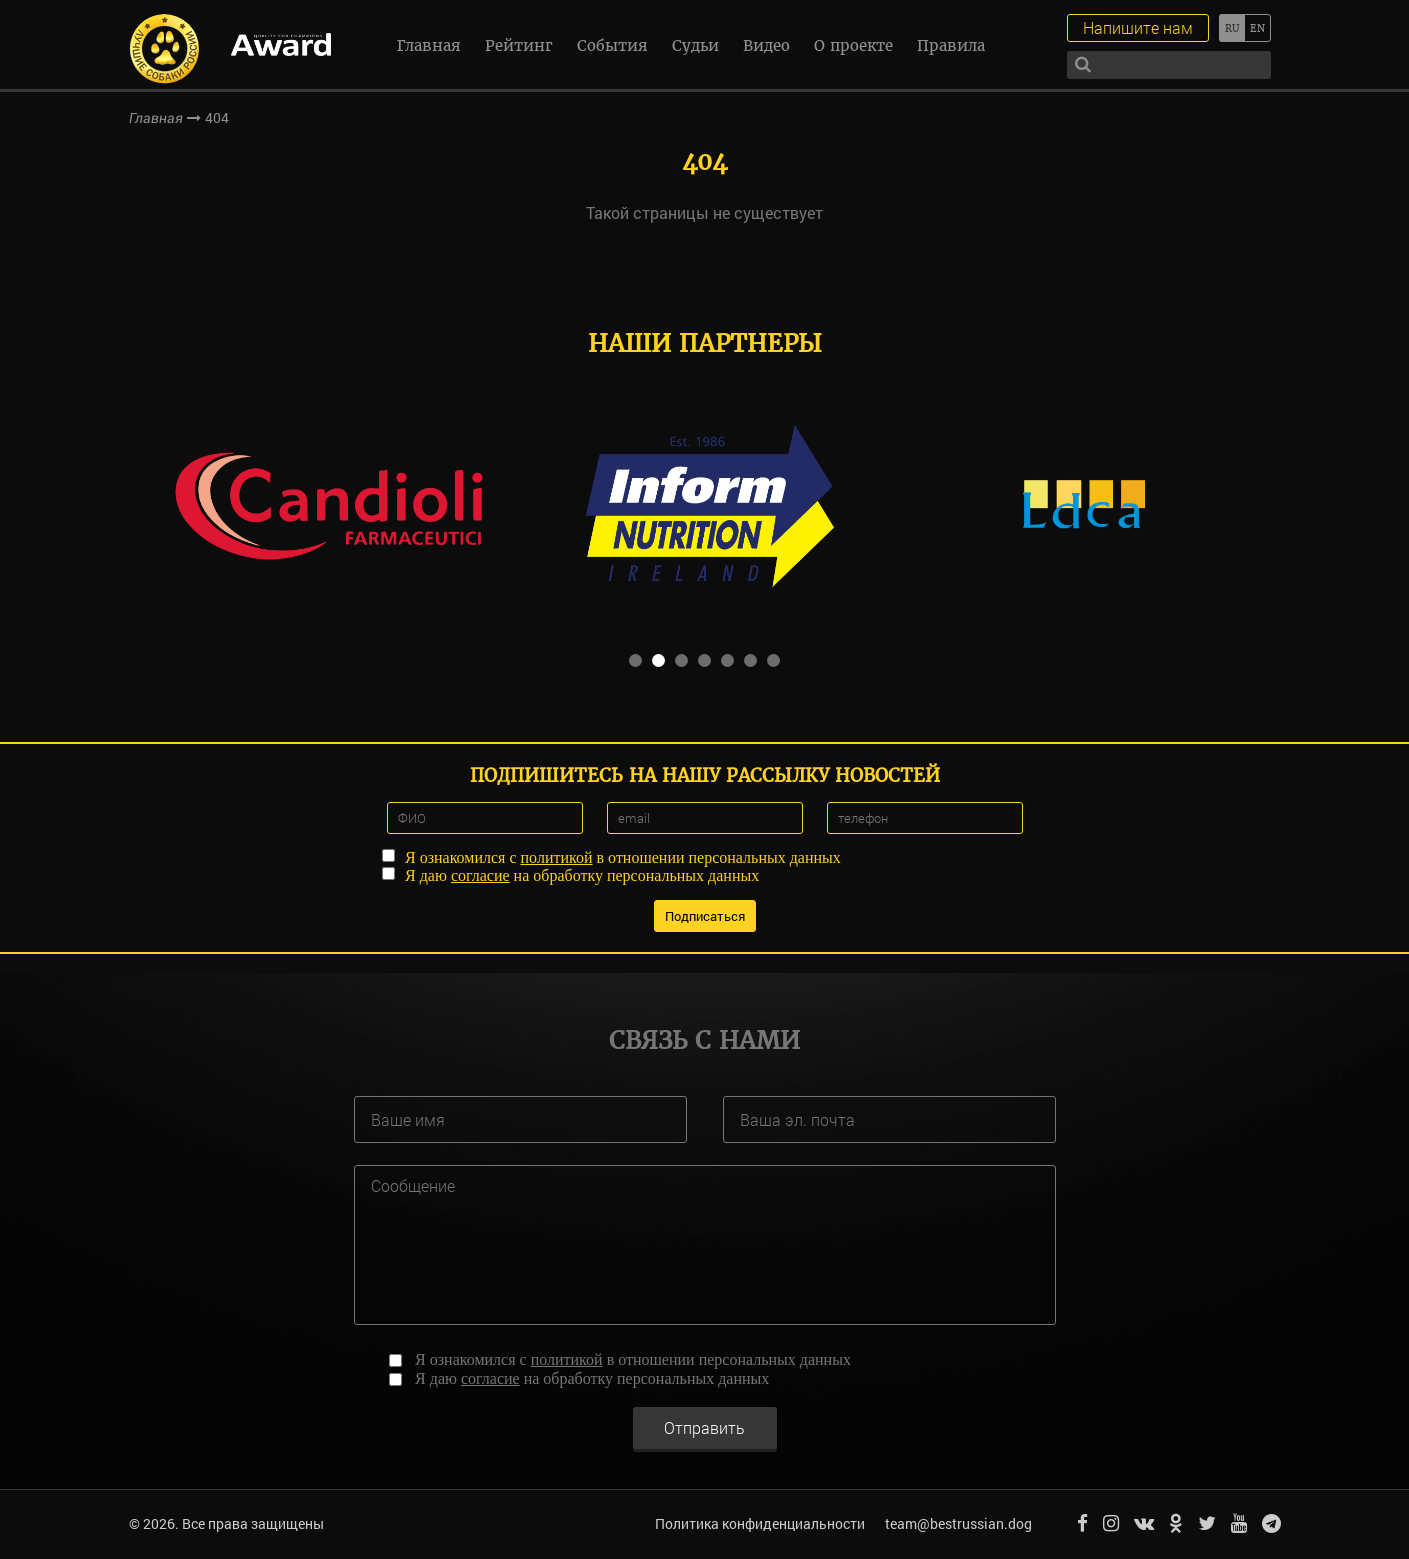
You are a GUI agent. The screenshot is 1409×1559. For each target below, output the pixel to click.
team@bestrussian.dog (958, 1523)
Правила (951, 45)
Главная (429, 45)
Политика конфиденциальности (760, 1523)
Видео (766, 45)
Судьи (695, 45)
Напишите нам (1138, 27)
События (612, 45)
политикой (557, 857)
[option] (328, 504)
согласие (480, 875)
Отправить (704, 1427)
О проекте (853, 45)
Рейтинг (519, 45)
